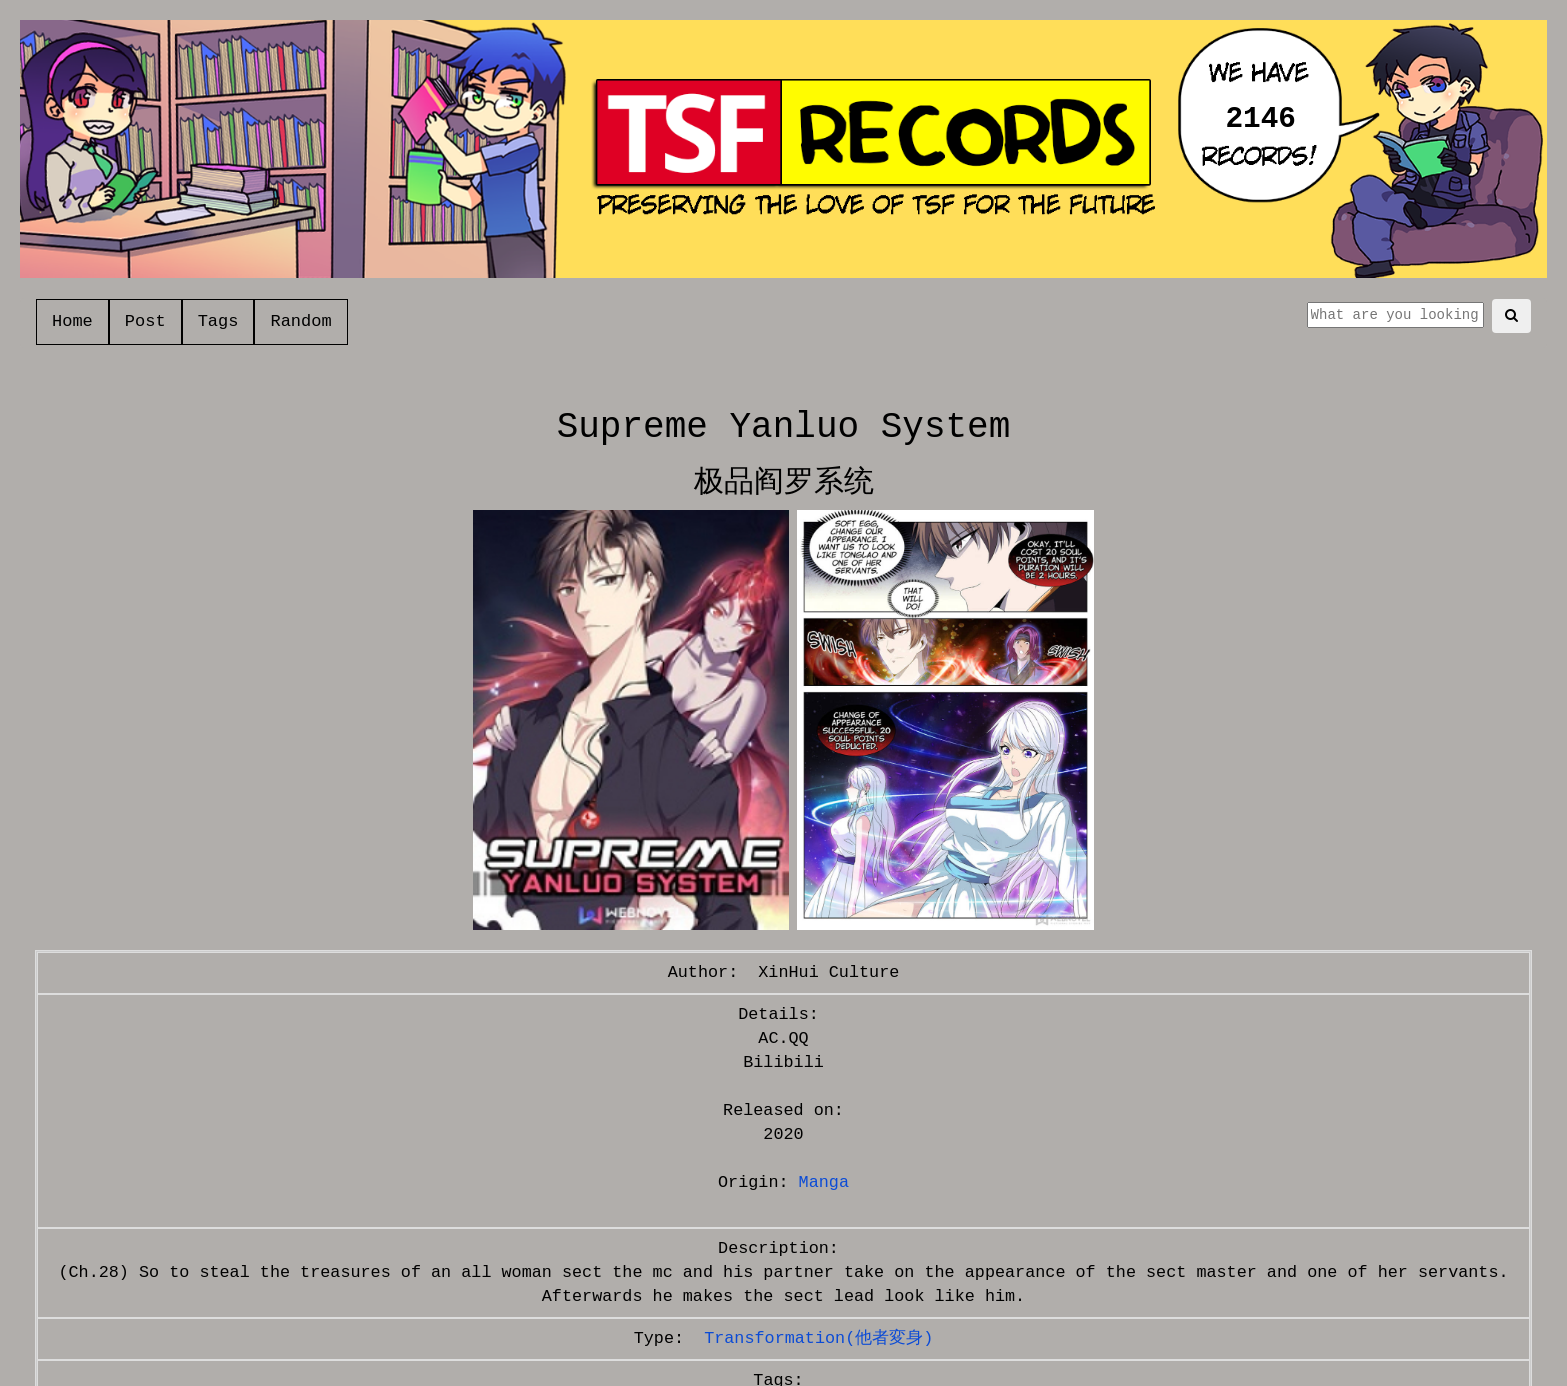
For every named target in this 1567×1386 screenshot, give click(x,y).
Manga (824, 1182)
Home (72, 321)
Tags (218, 321)
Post (145, 321)
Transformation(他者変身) (818, 1338)
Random (300, 321)
